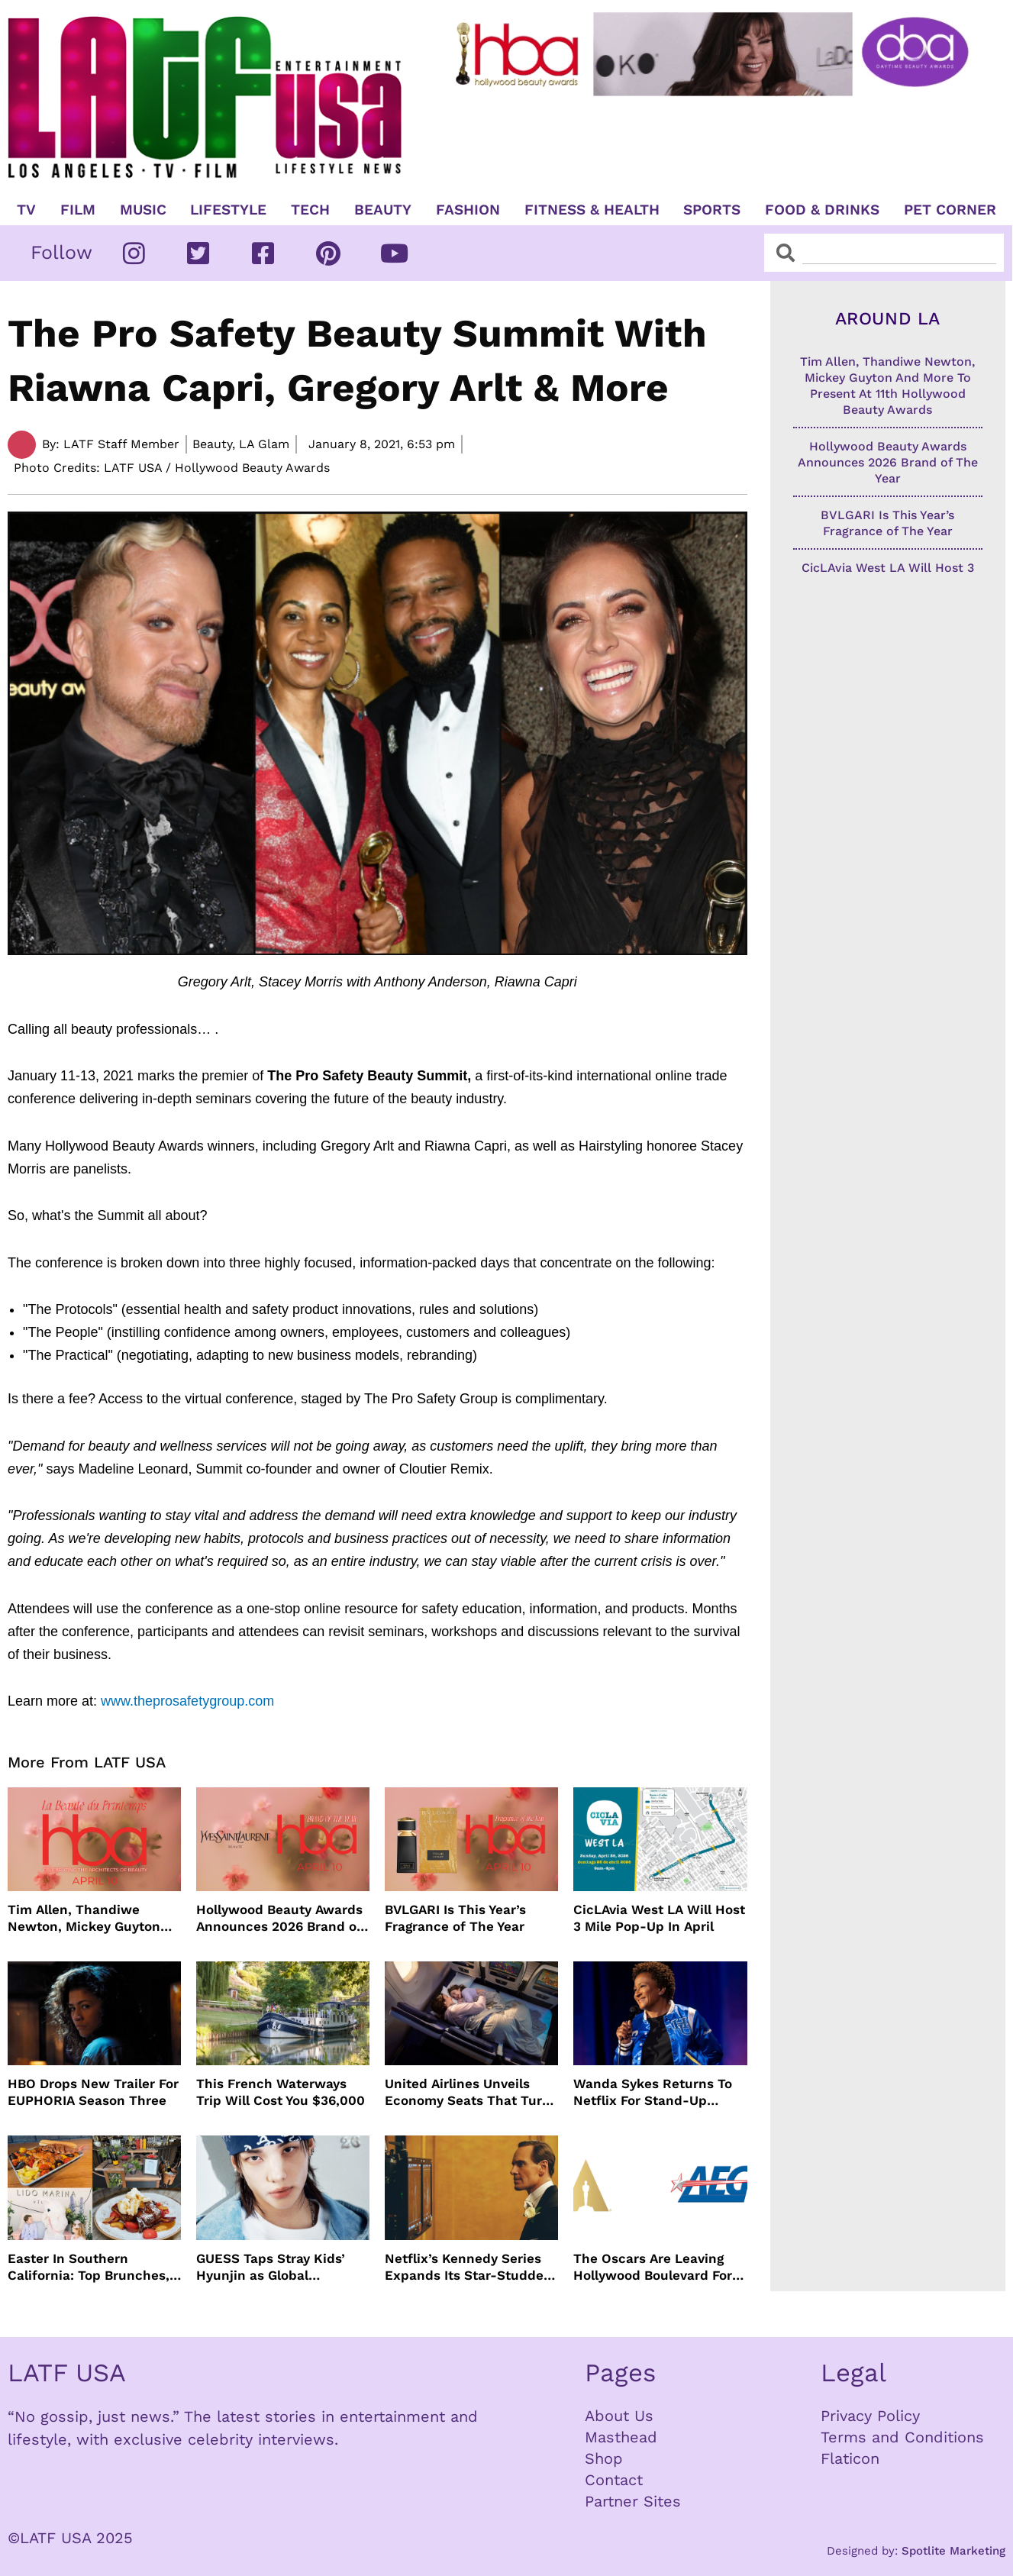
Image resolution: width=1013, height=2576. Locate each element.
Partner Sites (633, 2501)
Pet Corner (950, 210)
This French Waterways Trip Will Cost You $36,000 (280, 2092)
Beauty (382, 210)
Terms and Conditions (902, 2437)
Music (143, 210)
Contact (614, 2480)
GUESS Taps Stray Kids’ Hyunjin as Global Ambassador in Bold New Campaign (276, 2267)
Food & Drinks (822, 210)
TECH (310, 210)
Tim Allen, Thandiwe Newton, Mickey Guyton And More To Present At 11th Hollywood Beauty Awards (84, 1918)
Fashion (468, 210)
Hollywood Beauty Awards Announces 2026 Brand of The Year (279, 1918)
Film (77, 210)
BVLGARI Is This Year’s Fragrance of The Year (455, 1918)
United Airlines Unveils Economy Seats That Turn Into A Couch (467, 2092)
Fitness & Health (592, 210)
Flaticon (850, 2458)
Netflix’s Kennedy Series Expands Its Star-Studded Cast (468, 2267)
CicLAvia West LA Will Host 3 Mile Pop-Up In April (659, 1918)
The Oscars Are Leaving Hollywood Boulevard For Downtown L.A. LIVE (652, 2267)
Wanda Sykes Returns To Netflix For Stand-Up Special (652, 2092)
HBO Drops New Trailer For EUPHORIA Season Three (93, 2092)
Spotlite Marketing (953, 2551)
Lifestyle (228, 210)
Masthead (621, 2437)
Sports (711, 210)
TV (26, 210)
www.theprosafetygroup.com (187, 1701)
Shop (604, 2458)
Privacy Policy (870, 2416)
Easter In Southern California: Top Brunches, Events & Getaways (88, 2267)
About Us (619, 2416)
